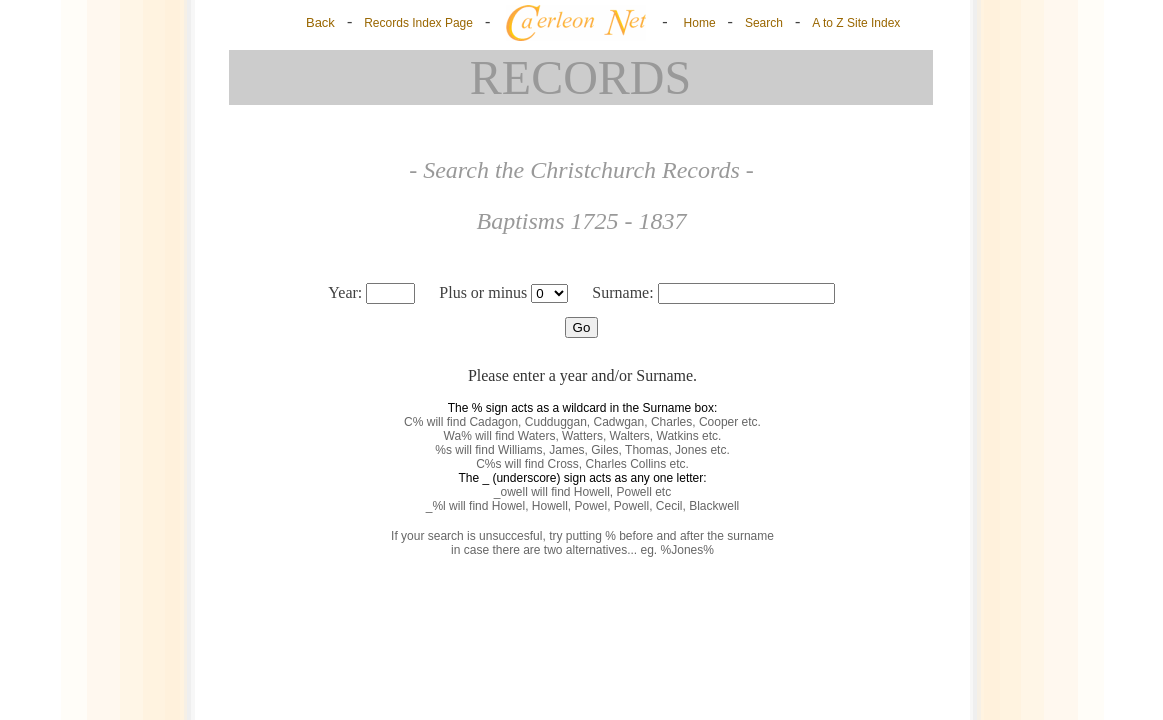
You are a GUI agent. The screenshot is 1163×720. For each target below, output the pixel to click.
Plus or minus (495, 292)
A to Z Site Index (856, 23)
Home (700, 23)
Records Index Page (418, 23)
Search (764, 23)
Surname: (713, 292)
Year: (373, 292)
